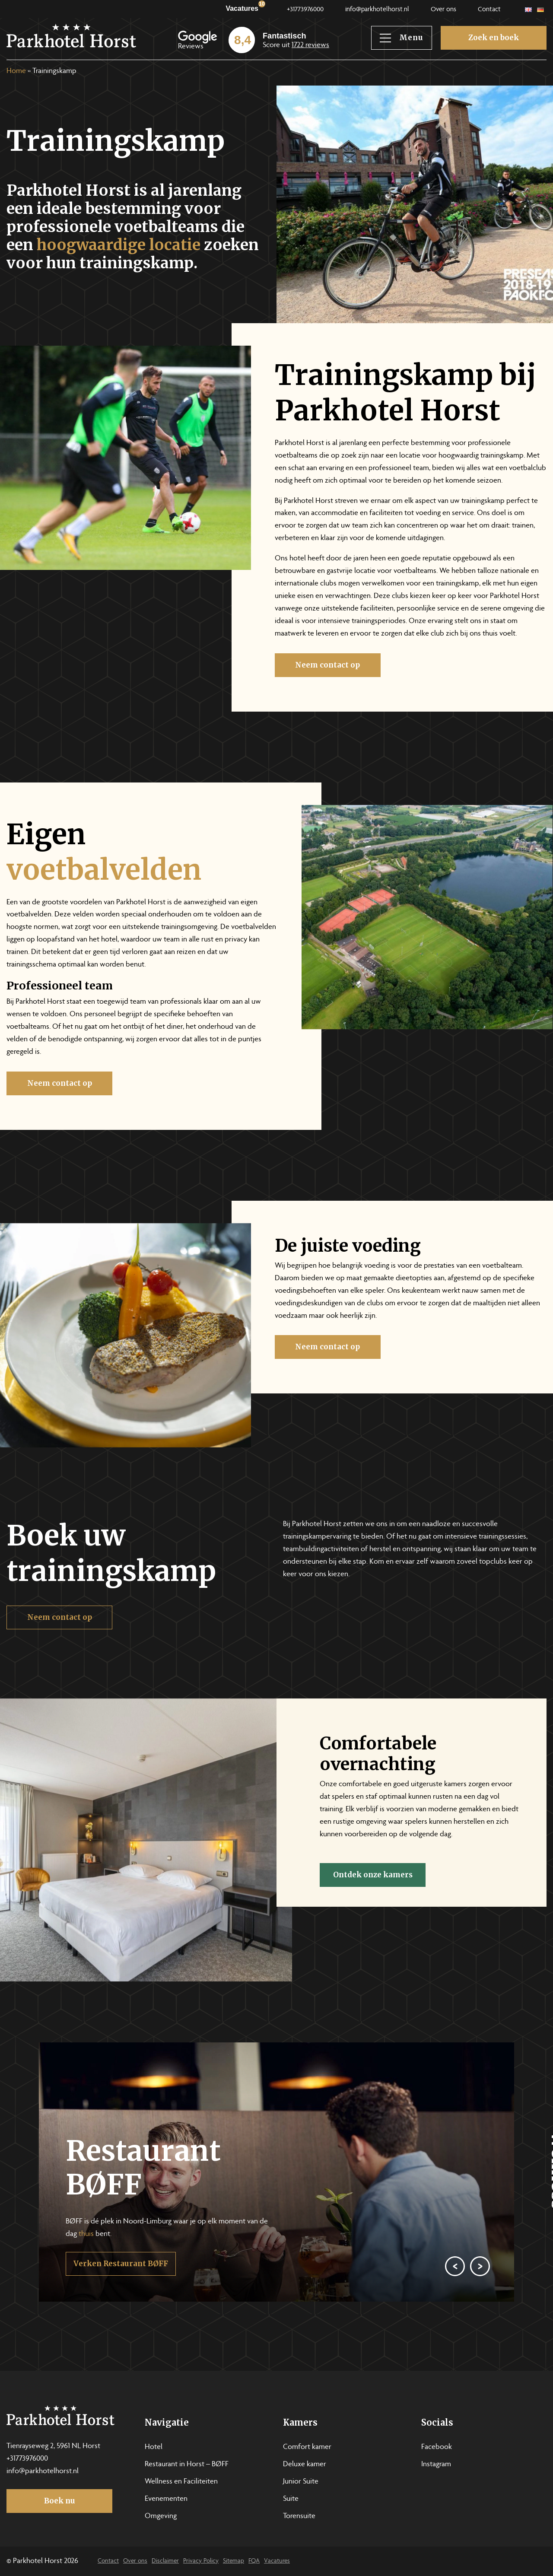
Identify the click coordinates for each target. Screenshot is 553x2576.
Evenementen (166, 2499)
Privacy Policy (201, 2561)
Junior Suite (300, 2482)
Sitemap (233, 2561)
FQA (254, 2561)
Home (16, 71)
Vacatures (245, 7)
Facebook (436, 2447)
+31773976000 (305, 9)
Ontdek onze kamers (410, 1875)
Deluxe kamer (304, 2464)
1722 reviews (310, 45)
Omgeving (161, 2516)
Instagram (436, 2464)
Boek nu (59, 2501)
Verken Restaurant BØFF (120, 2301)
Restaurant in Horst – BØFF (187, 2464)
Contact (489, 9)
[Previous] (454, 2301)
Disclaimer (165, 2561)
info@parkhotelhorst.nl (377, 9)
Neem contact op (365, 665)
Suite (291, 2499)
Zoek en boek (493, 37)
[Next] (479, 2301)
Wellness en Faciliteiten (181, 2482)
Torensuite (299, 2516)
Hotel (153, 2447)
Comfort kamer (307, 2447)
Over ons (443, 9)
